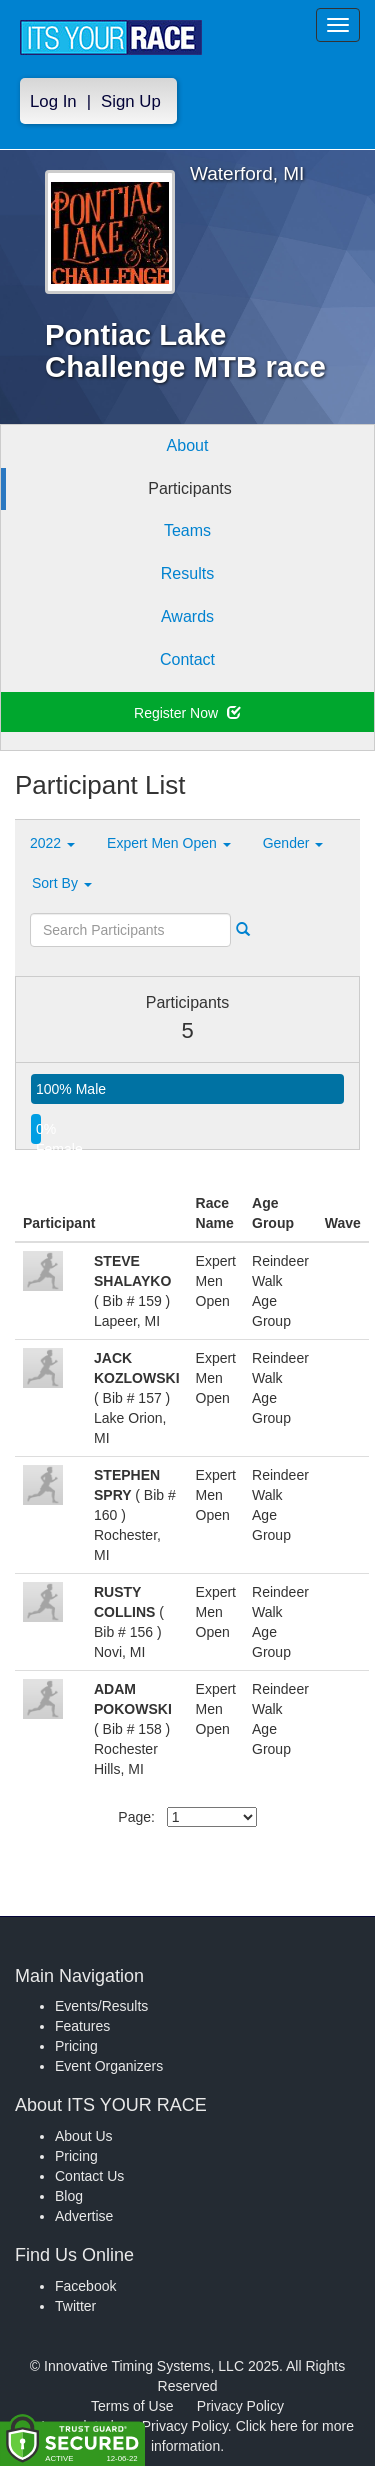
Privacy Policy (240, 2406)
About (188, 445)
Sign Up (131, 101)
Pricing (76, 2046)
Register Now (187, 713)
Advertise (84, 2216)
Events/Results (101, 2006)
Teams (187, 530)
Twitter (75, 2306)
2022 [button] (52, 843)
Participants (190, 488)
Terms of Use (132, 2406)
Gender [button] (293, 843)
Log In (53, 101)
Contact (187, 659)
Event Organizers (109, 2066)
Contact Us (89, 2176)
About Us (84, 2136)
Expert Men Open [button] (169, 843)
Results (187, 573)
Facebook (85, 2286)
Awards (187, 616)
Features (82, 2026)
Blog (69, 2196)
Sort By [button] (62, 883)
